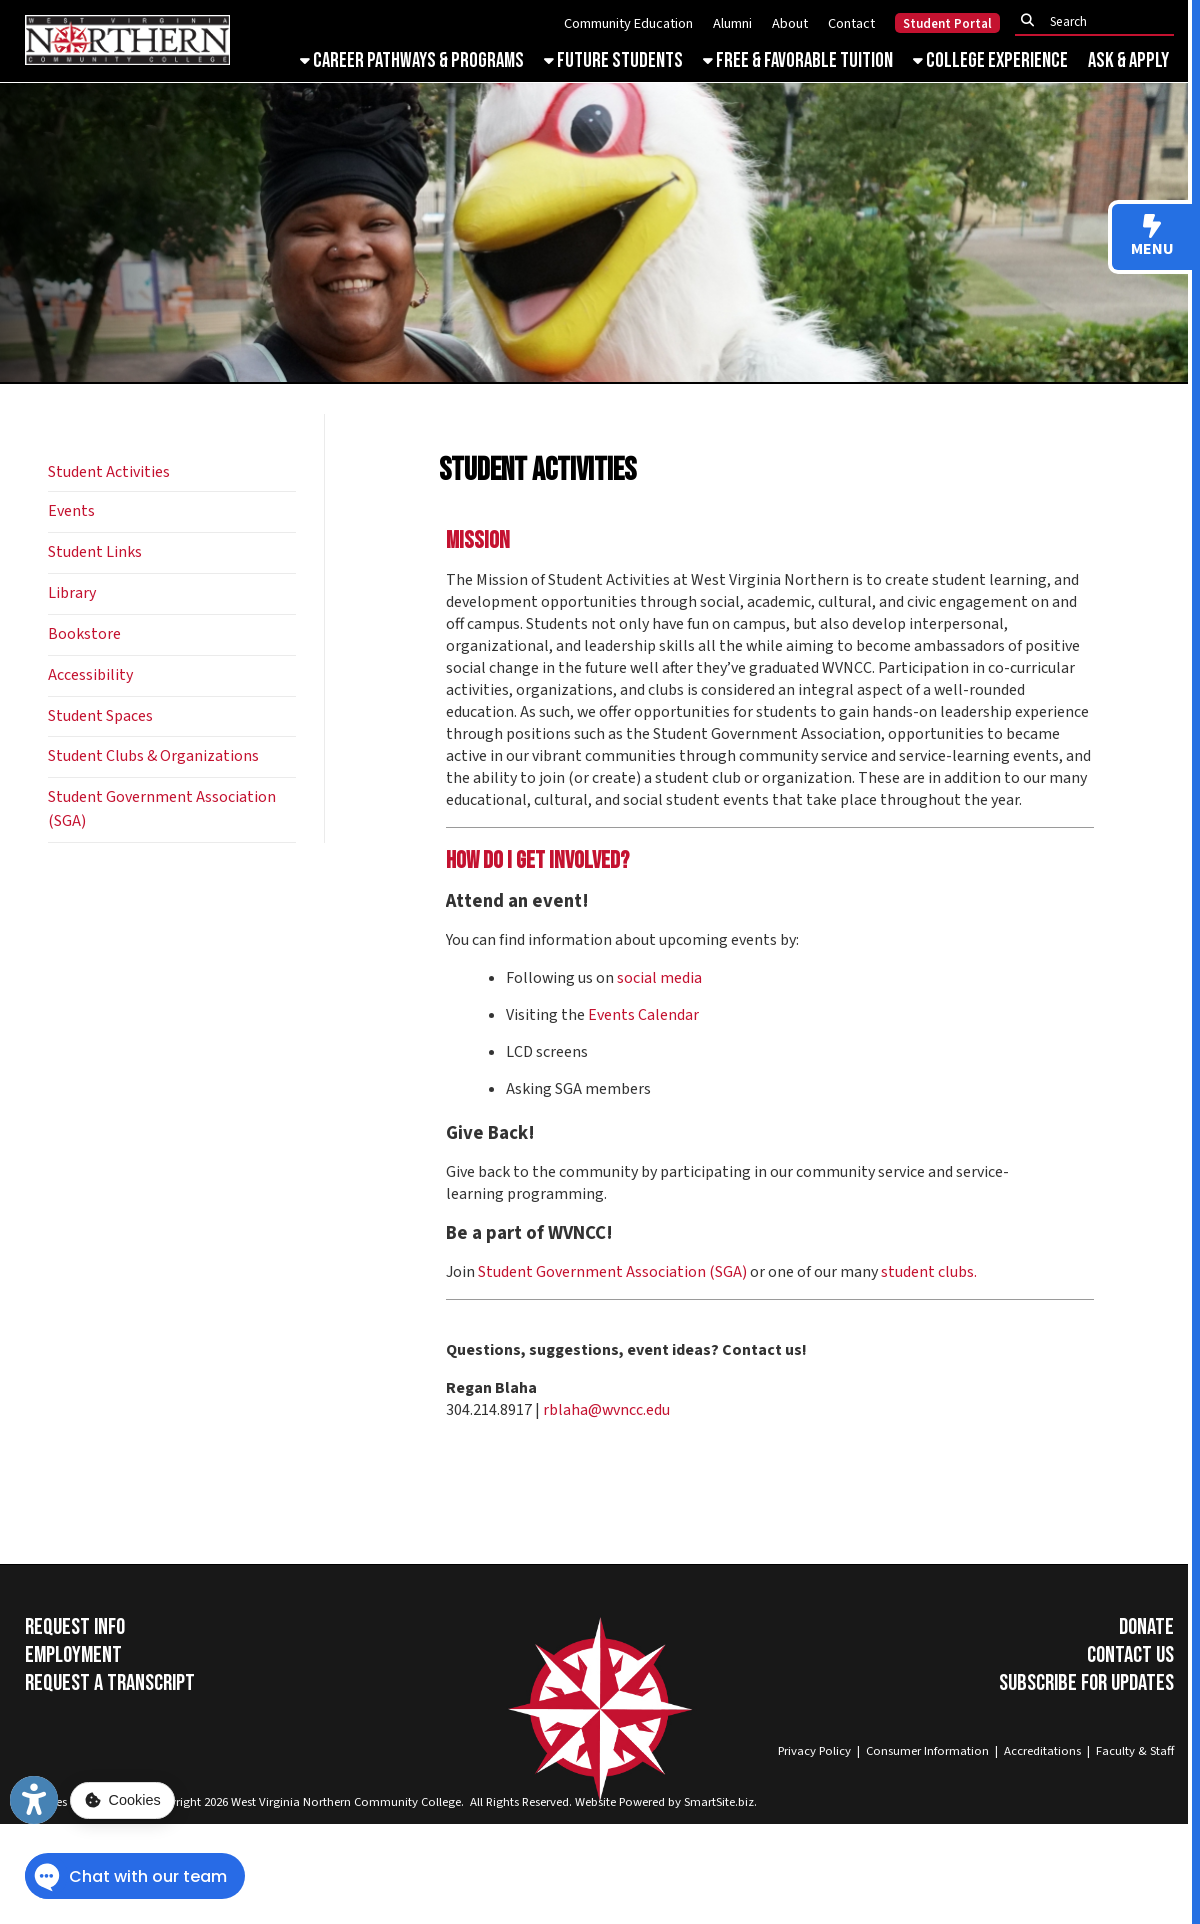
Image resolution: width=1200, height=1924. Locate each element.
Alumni (732, 23)
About (790, 23)
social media (659, 978)
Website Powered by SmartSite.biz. (666, 1802)
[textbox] (1100, 21)
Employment (73, 1655)
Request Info (75, 1627)
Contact (851, 23)
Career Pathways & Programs (412, 60)
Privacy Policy (814, 1751)
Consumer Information (927, 1751)
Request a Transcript (110, 1683)
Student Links (95, 552)
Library (72, 593)
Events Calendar (643, 1015)
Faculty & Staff (1135, 1751)
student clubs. (929, 1272)
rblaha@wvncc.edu (608, 1410)
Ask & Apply (1128, 60)
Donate (1146, 1627)
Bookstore (84, 634)
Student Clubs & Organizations (153, 756)
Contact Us (1130, 1655)
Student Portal (947, 24)
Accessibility (90, 675)
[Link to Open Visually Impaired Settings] (34, 1800)
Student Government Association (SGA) (612, 1272)
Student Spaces (100, 716)
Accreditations (1042, 1751)
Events (71, 511)
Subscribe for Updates (1086, 1683)
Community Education (628, 23)
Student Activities (109, 472)
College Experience (990, 60)
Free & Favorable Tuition (798, 60)
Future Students (613, 60)
